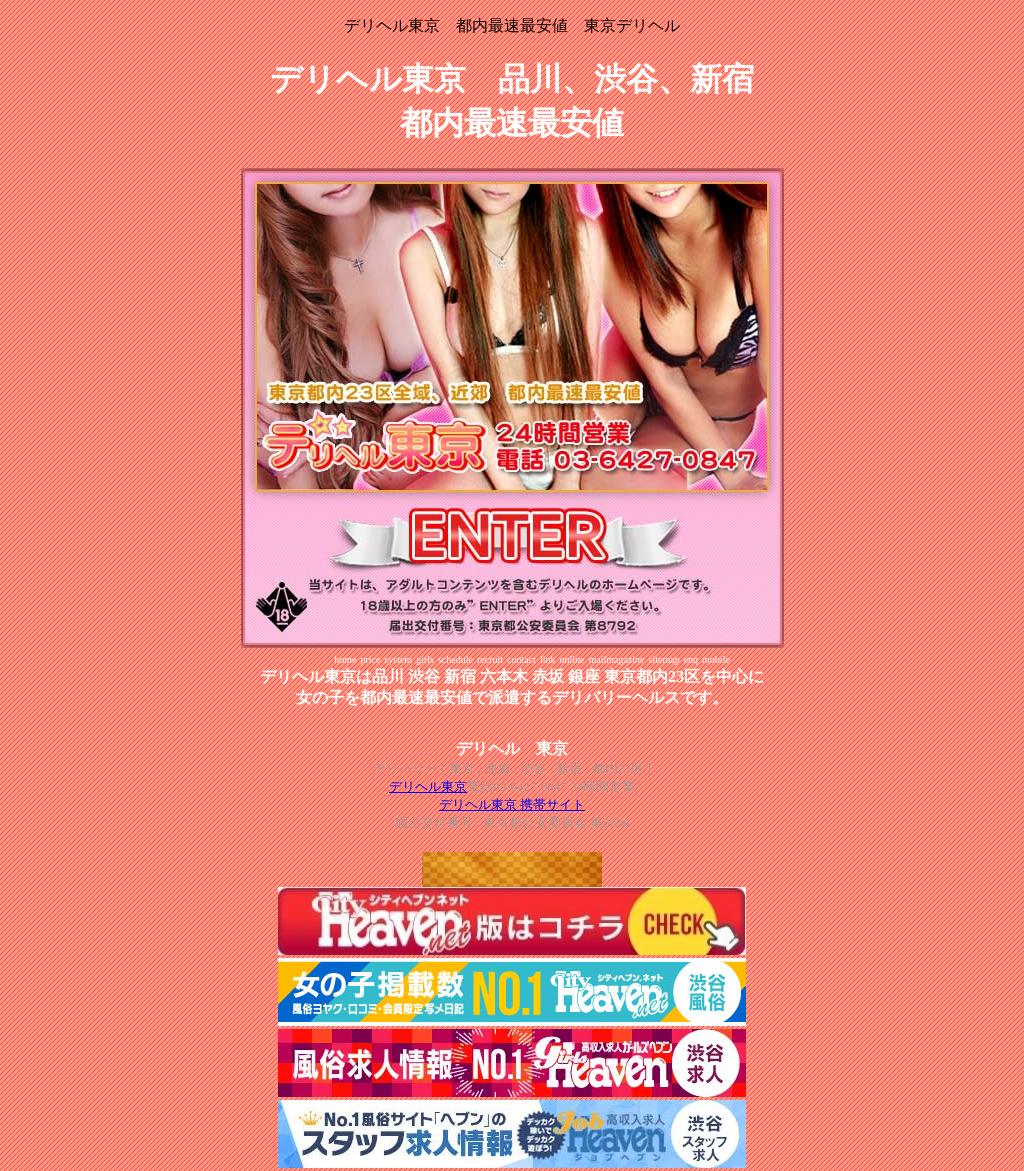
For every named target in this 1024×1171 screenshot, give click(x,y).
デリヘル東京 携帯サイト (512, 804)
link (548, 659)
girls (425, 659)
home (345, 659)
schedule (455, 659)
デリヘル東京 (428, 786)
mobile (716, 659)
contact (521, 659)
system (398, 659)
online (571, 659)
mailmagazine (616, 659)
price (370, 659)
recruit (490, 659)
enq (691, 659)
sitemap (664, 659)
